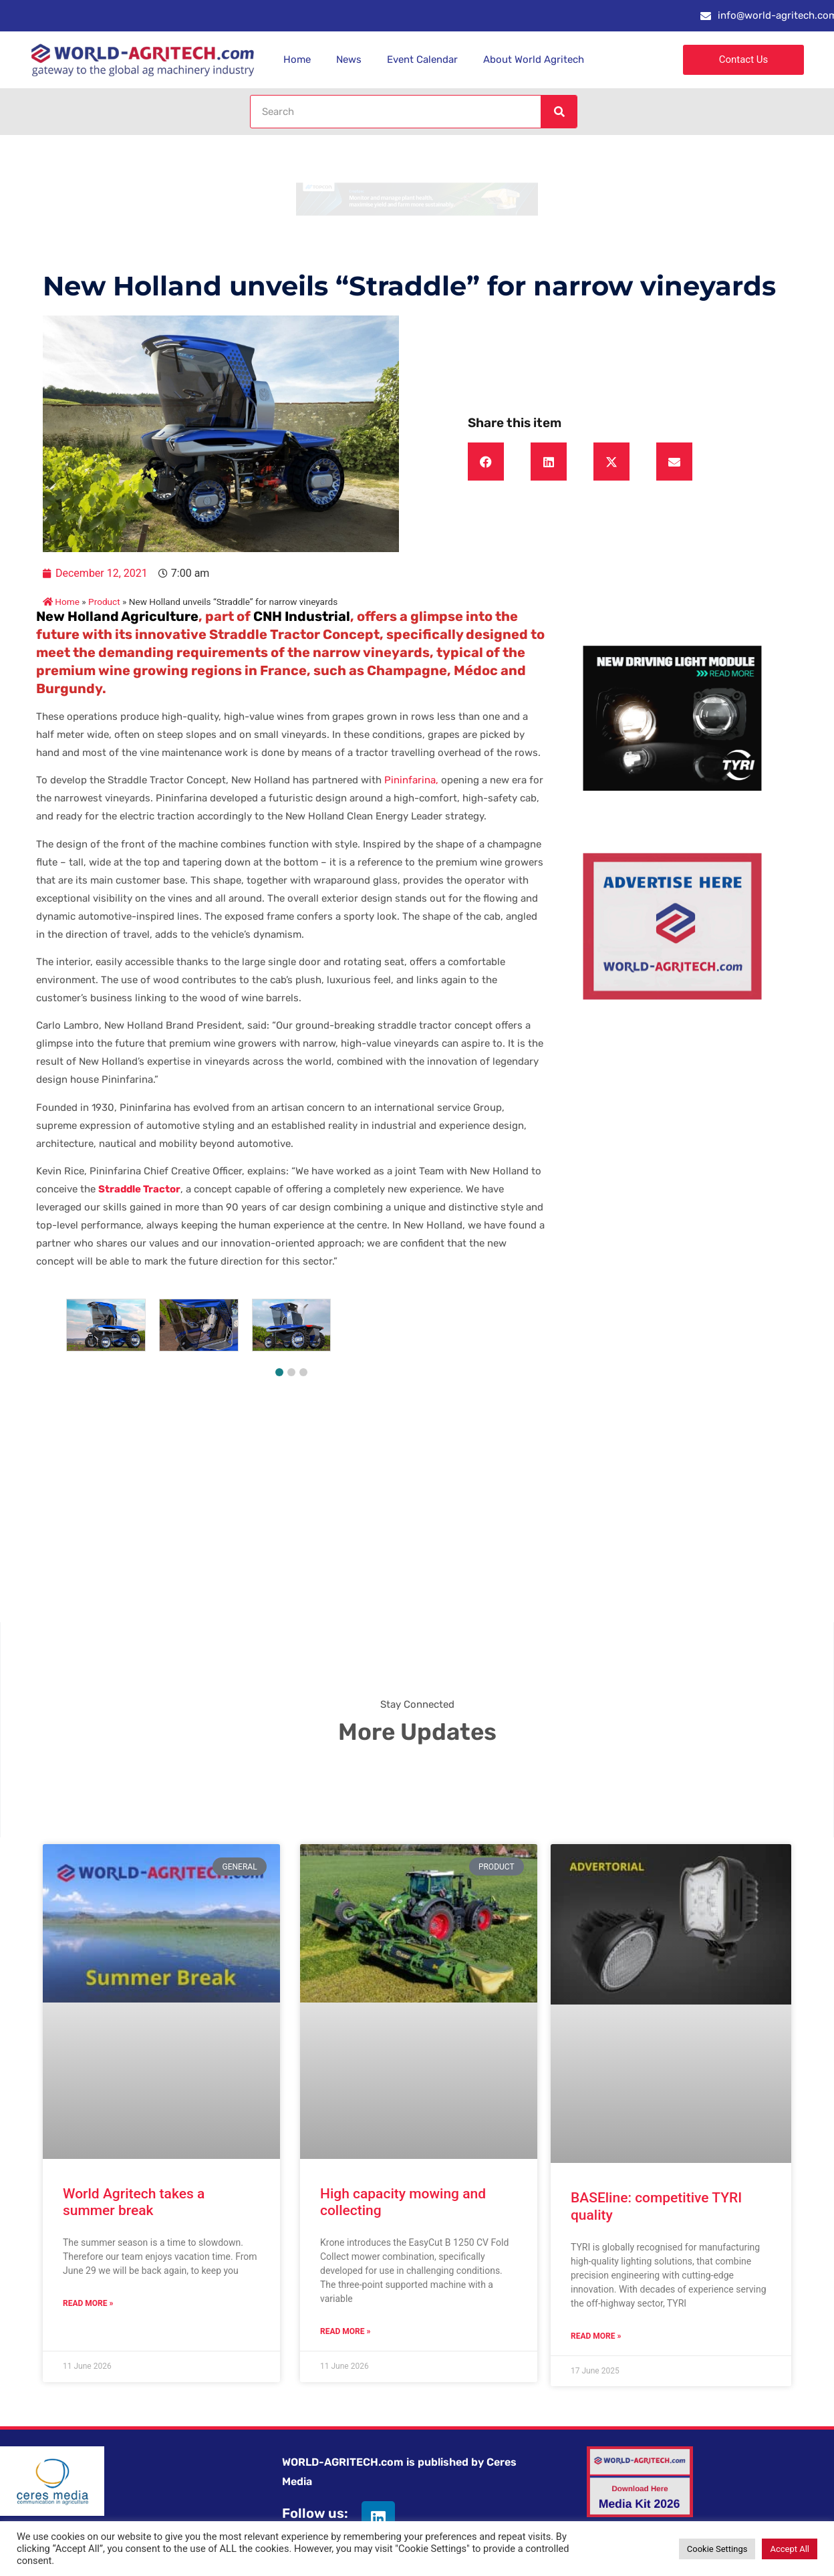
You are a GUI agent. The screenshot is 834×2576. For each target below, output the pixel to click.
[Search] (559, 112)
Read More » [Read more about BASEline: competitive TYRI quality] (596, 2336)
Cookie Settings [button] (717, 2549)
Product (104, 601)
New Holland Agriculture (117, 616)
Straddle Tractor (139, 1189)
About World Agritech (533, 59)
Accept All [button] (789, 2549)
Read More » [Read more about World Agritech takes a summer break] (88, 2303)
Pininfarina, (410, 780)
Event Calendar (422, 59)
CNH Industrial (301, 616)
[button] (486, 461)
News (349, 59)
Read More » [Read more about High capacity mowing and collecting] (345, 2331)
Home (297, 59)
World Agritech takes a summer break (133, 2202)
